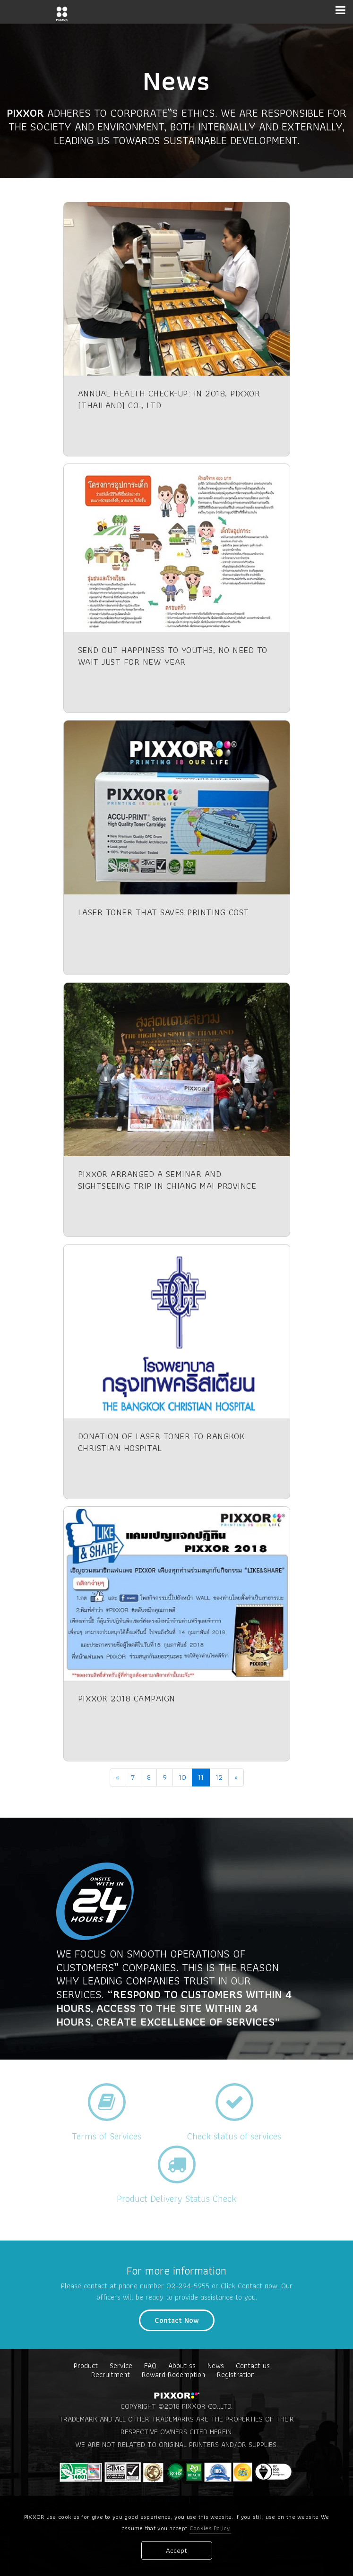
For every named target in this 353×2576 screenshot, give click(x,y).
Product (86, 2365)
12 (219, 1777)
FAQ (150, 2365)
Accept (176, 2551)
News (215, 2365)
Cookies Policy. (210, 2529)
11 (201, 1777)
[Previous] (117, 1777)
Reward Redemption (173, 2374)
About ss (182, 2365)
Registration (236, 2374)
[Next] (236, 1777)
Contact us (253, 2365)
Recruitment (110, 2374)
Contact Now (177, 2320)
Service (121, 2365)
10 (182, 1777)
